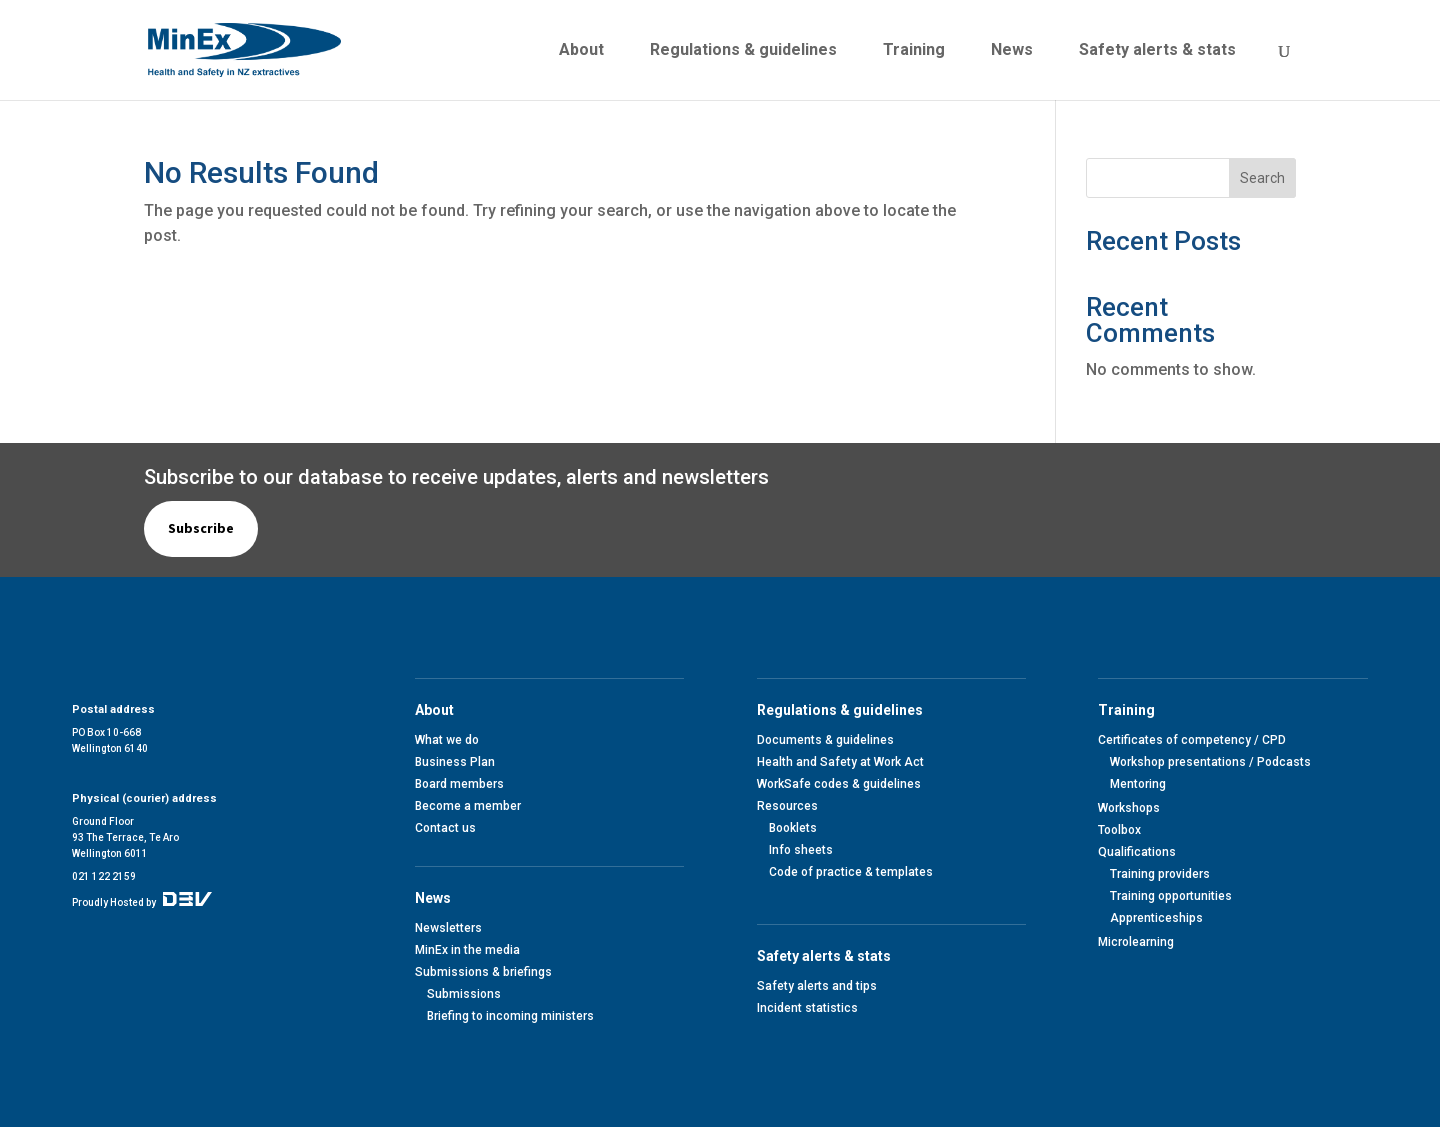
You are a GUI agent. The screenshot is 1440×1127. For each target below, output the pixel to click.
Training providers (1160, 874)
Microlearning (1136, 942)
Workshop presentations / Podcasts (1210, 762)
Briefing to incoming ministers (510, 1016)
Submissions (464, 994)
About (581, 51)
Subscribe (201, 528)
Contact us (445, 828)
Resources (787, 806)
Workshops (1129, 808)
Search (1262, 178)
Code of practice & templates (851, 872)
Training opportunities (1171, 896)
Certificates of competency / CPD (1192, 740)
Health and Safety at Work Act (840, 762)
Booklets (793, 828)
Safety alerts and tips (817, 986)
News (1012, 51)
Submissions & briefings (483, 972)
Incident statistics (807, 1008)
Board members (459, 784)
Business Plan (455, 762)
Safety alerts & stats (1157, 51)
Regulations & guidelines (743, 51)
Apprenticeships (1156, 918)
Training (914, 51)
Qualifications (1137, 852)
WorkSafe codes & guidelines (839, 784)
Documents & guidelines (825, 740)
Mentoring (1138, 784)
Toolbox (1119, 830)
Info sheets (801, 850)
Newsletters (448, 928)
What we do (447, 740)
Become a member (468, 806)
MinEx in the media (467, 950)
